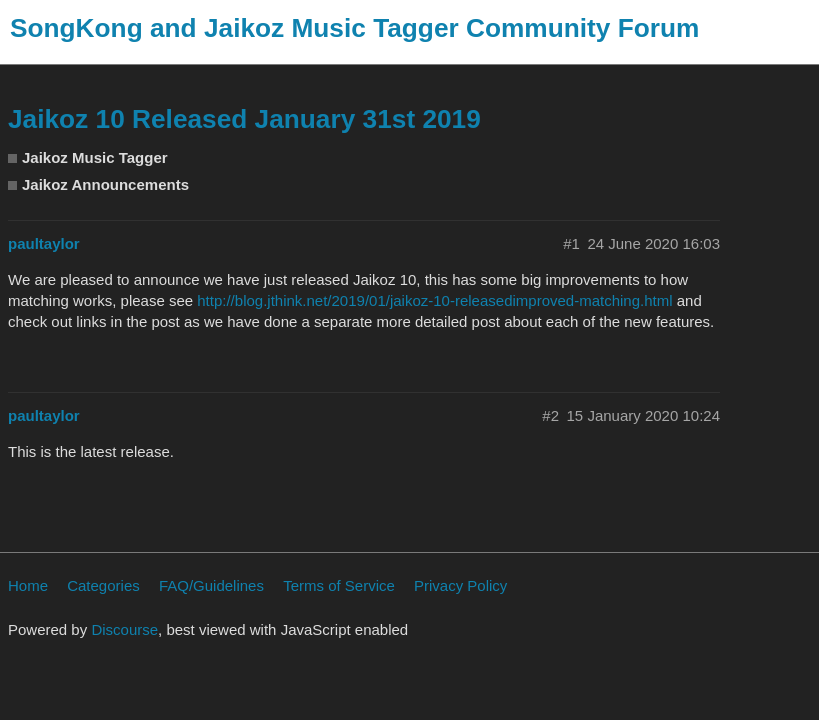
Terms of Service (339, 585)
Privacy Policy (460, 585)
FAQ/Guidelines (211, 585)
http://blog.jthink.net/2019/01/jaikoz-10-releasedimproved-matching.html (434, 300)
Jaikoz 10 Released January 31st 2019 (244, 119)
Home (28, 585)
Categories (103, 585)
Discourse (124, 629)
